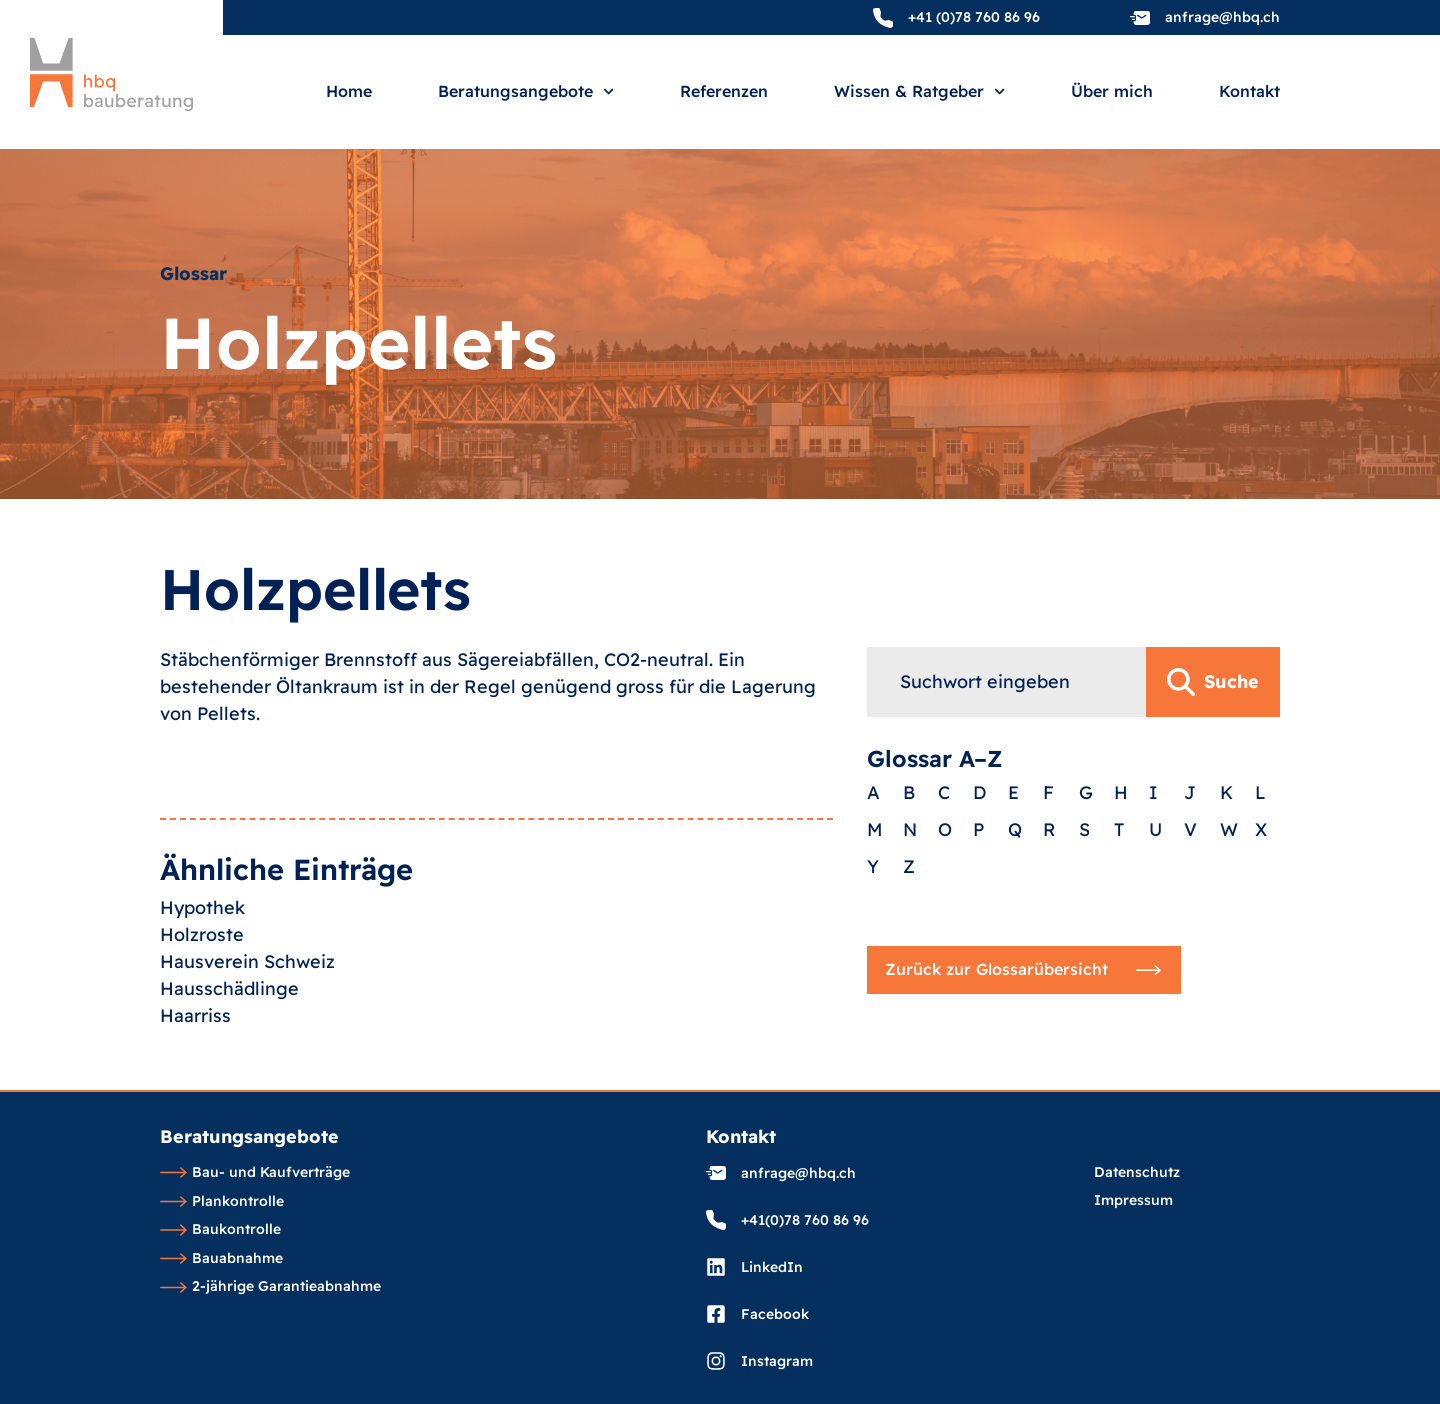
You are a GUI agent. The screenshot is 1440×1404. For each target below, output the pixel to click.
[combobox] (1006, 725)
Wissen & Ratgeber (919, 91)
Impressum (1133, 1201)
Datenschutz (1137, 1173)
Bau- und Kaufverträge (255, 1173)
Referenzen (724, 92)
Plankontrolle (222, 1202)
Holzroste (202, 969)
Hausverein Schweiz (247, 996)
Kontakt (1249, 92)
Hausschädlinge (229, 1023)
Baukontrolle (220, 1230)
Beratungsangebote (526, 91)
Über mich (1112, 92)
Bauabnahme (221, 1259)
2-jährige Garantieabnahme (270, 1287)
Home (349, 92)
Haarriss (195, 1050)
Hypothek (202, 942)
